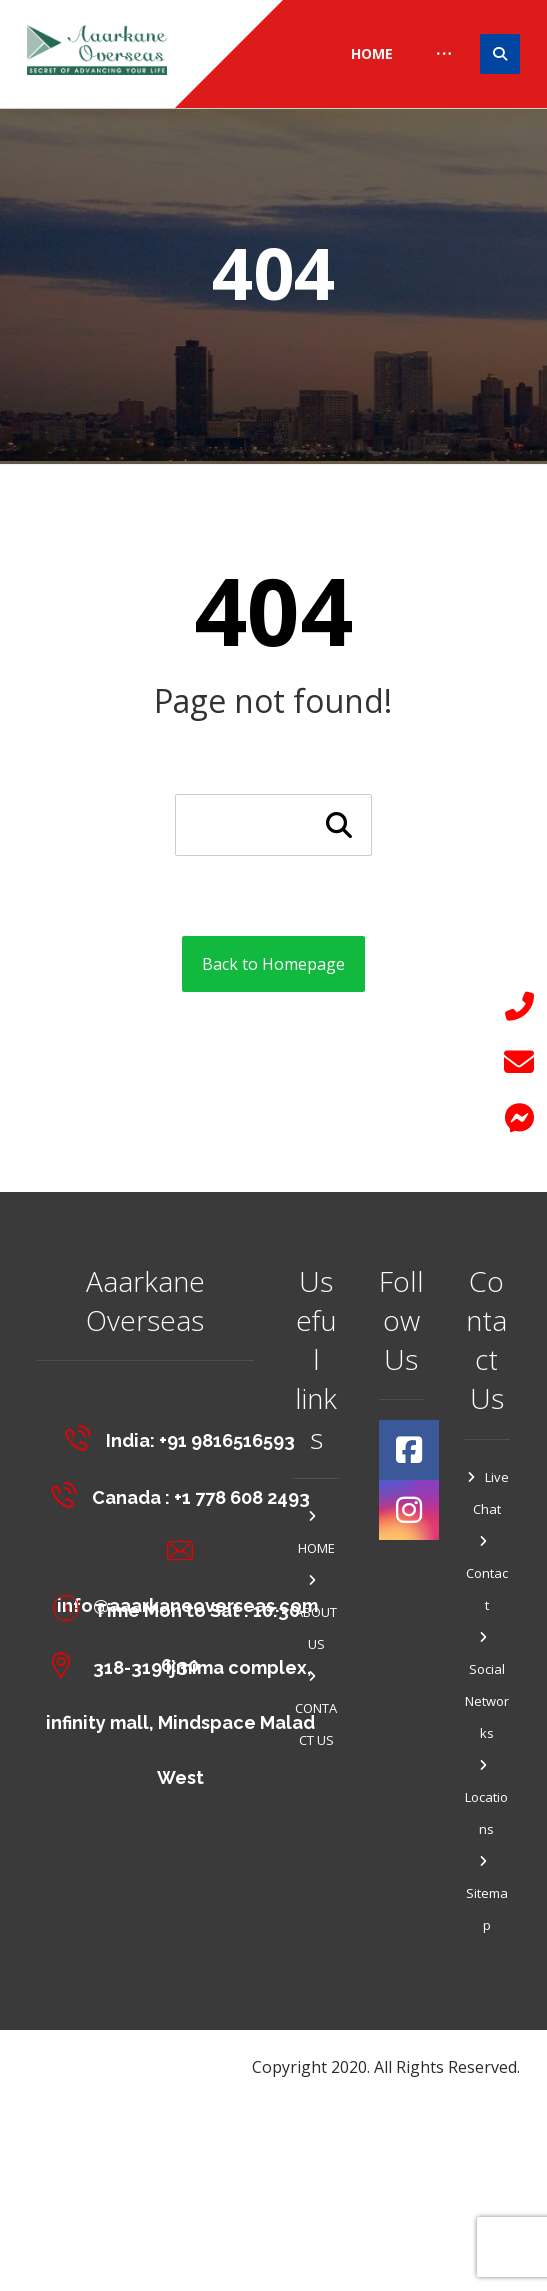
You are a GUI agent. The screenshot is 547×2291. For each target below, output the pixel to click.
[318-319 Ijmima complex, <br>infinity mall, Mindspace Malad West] (185, 1665)
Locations (486, 1798)
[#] (409, 1450)
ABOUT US (316, 1613)
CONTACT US (316, 1709)
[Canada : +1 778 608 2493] (185, 1494)
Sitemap (487, 1894)
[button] (519, 1118)
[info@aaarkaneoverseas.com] (185, 1551)
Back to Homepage (273, 964)
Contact (487, 1574)
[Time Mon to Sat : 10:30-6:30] (185, 1608)
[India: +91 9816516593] (185, 1437)
